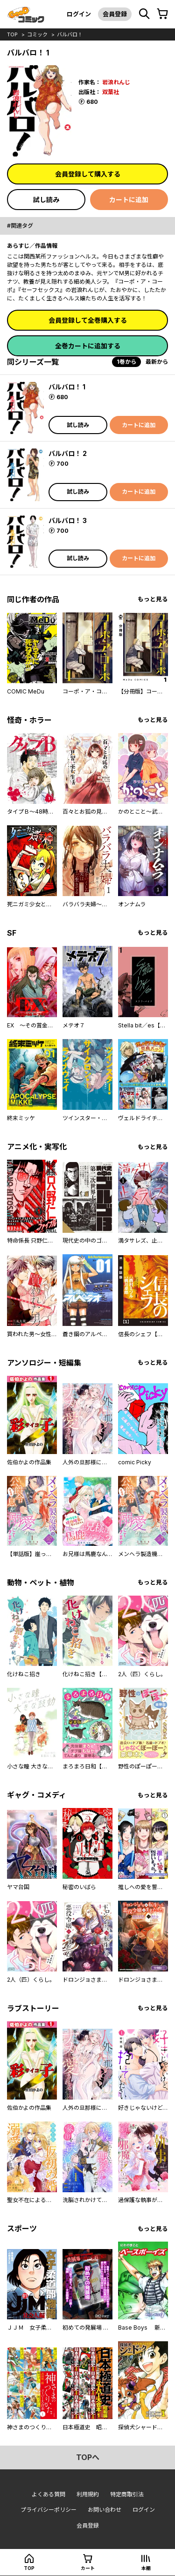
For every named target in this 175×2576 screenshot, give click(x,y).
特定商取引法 (127, 2494)
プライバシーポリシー (49, 2509)
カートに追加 (128, 200)
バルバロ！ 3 (68, 520)
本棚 (146, 2568)
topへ (87, 2457)
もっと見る (153, 599)
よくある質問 (48, 2494)
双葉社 (110, 91)
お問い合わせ (104, 2509)
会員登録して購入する (87, 174)
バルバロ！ (70, 34)
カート (88, 2568)
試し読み (46, 200)
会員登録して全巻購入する (88, 320)
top (12, 34)
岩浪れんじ (116, 82)
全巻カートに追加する (87, 346)
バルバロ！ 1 (67, 387)
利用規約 (88, 2494)
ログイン (79, 14)
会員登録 (115, 14)
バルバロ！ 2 (68, 453)
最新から (157, 361)
